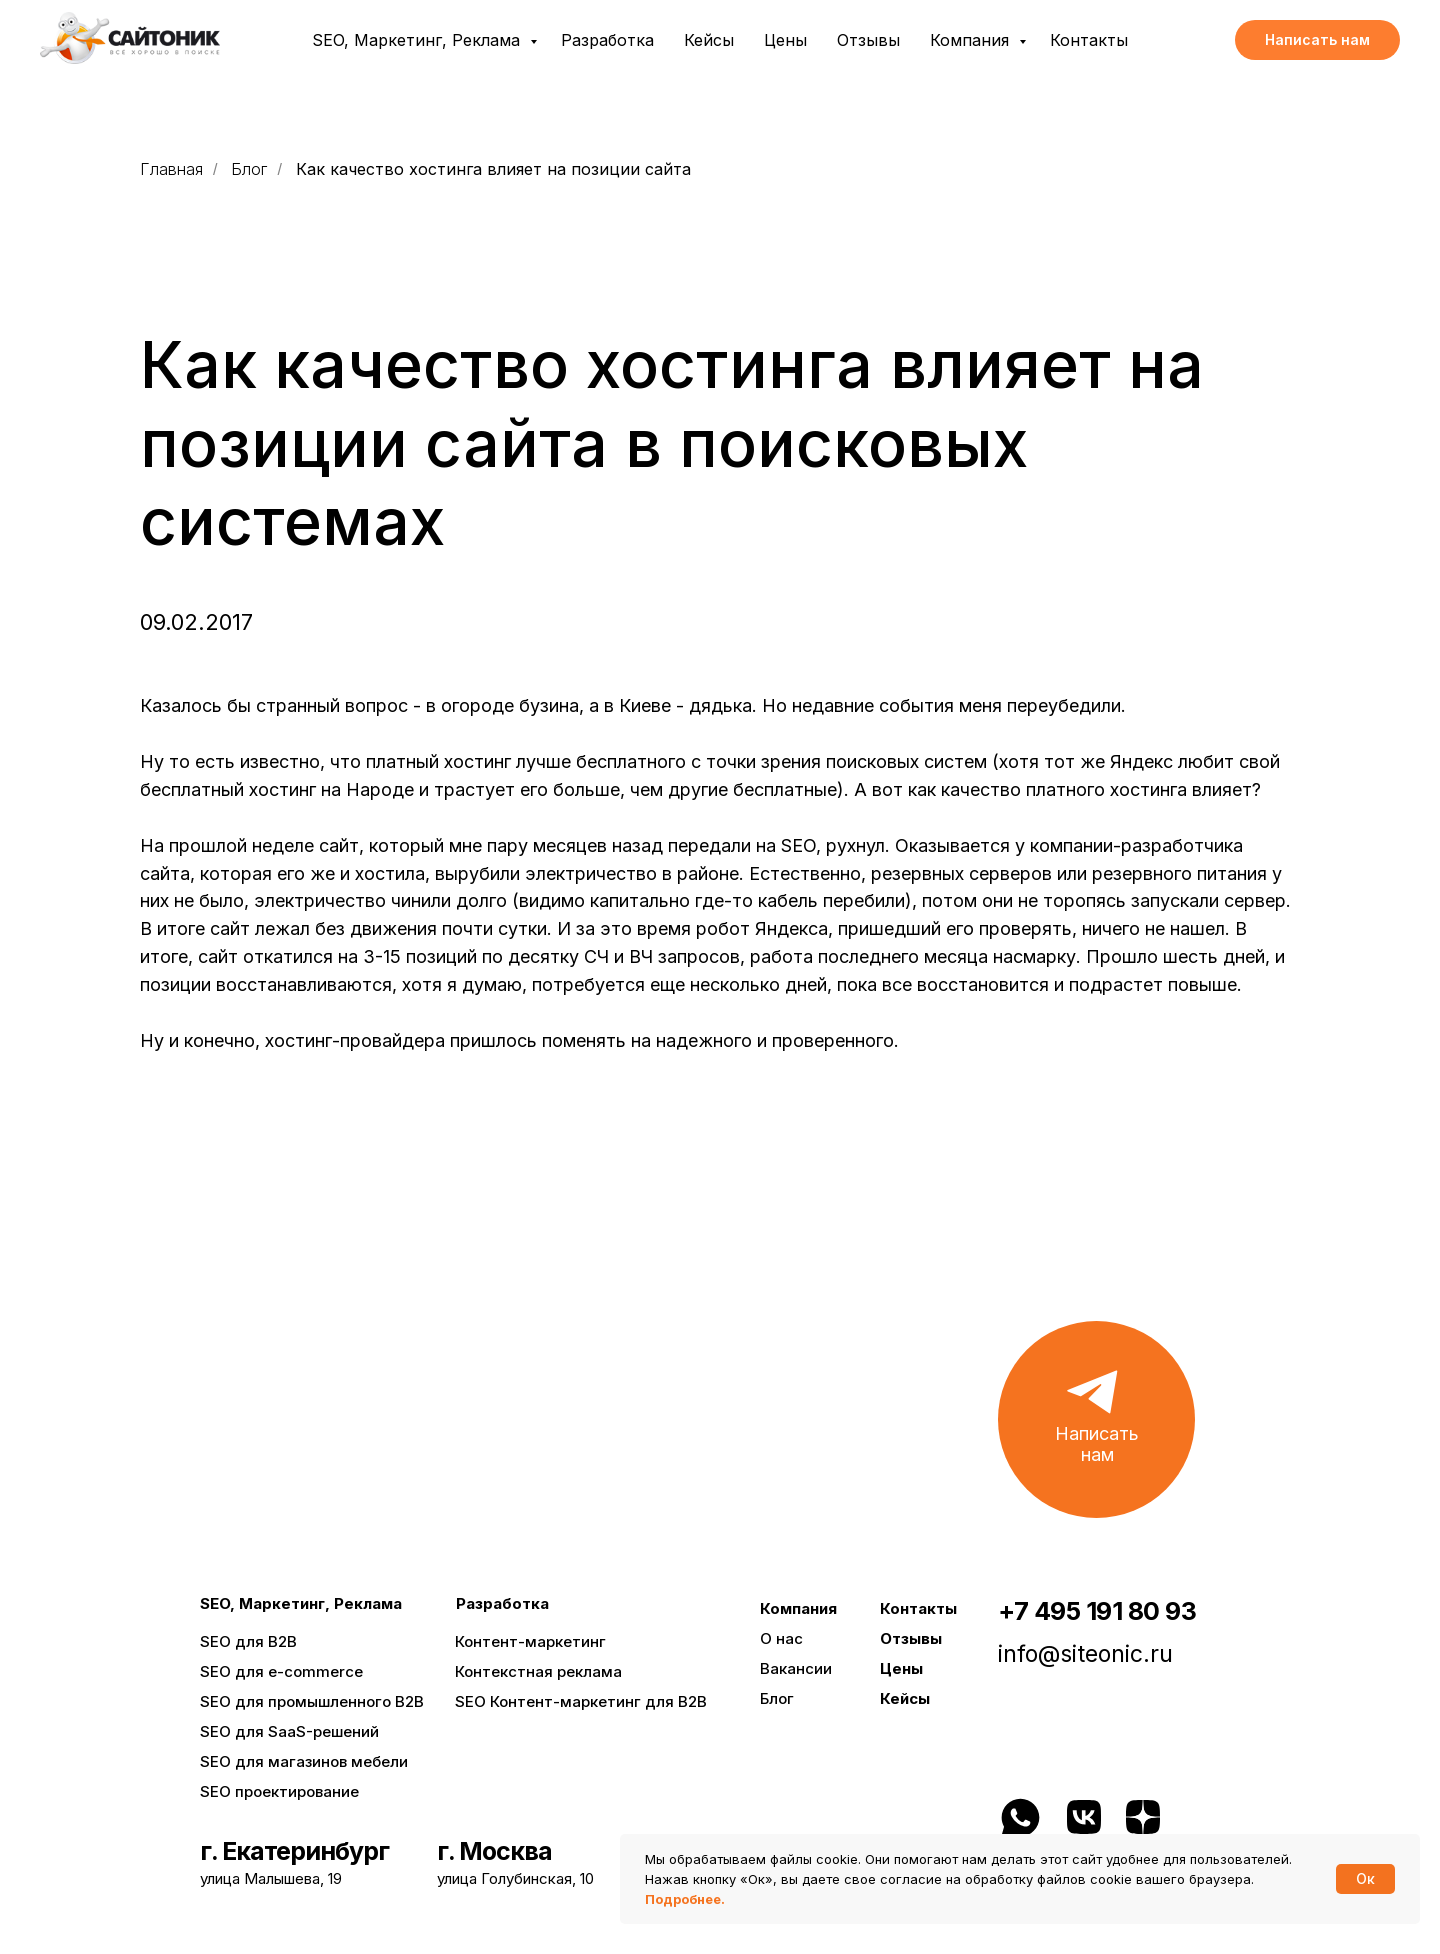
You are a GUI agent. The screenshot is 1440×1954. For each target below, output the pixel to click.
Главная (171, 169)
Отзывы (868, 40)
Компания (972, 40)
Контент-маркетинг (530, 1641)
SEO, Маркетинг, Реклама (418, 40)
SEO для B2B (248, 1641)
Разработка (607, 40)
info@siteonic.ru (1085, 1654)
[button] (1317, 40)
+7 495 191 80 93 (1097, 1611)
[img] (1213, 1818)
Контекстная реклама (538, 1671)
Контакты (1089, 40)
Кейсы (709, 40)
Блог (249, 169)
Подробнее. (685, 1899)
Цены (785, 40)
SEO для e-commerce (281, 1671)
